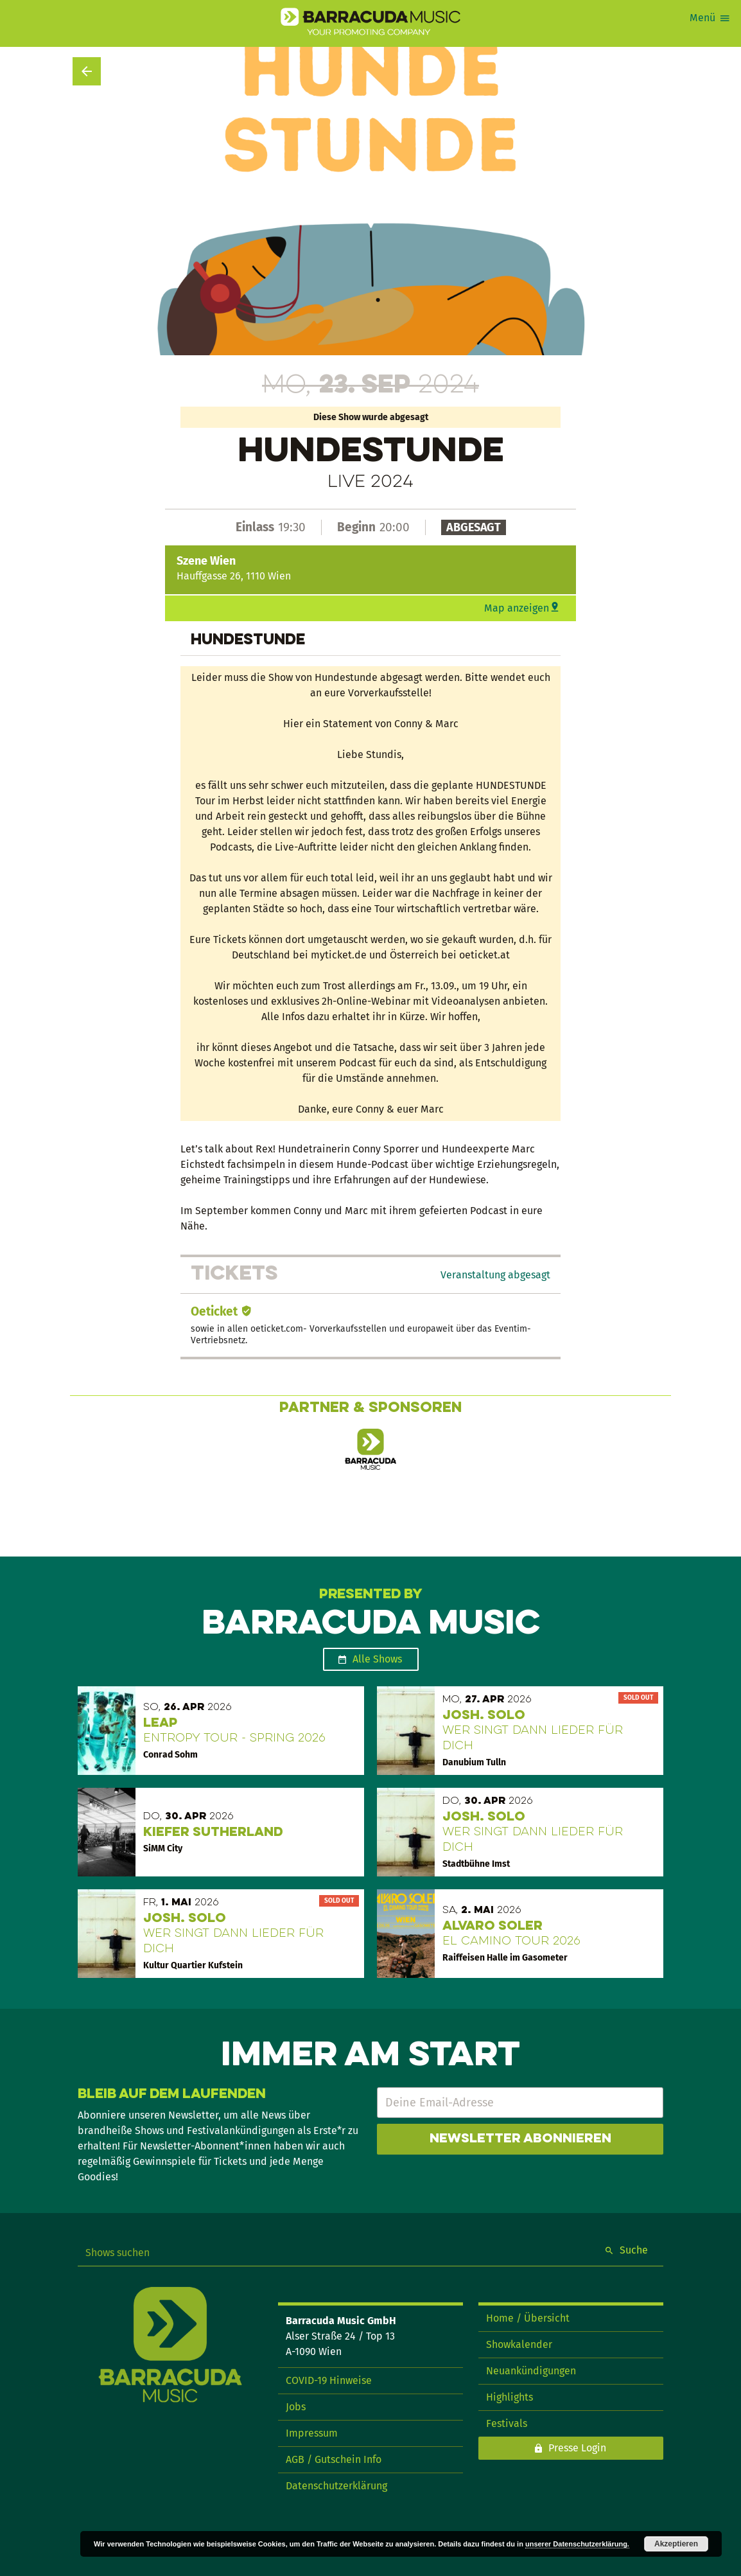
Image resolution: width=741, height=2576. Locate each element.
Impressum (312, 2433)
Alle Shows (377, 1659)
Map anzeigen (516, 608)
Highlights (509, 2397)
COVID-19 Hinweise (329, 2380)
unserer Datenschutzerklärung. (577, 2544)
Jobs (296, 2407)
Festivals (506, 2423)
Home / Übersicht (528, 2318)
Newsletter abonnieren (520, 2139)
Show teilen (641, 92)
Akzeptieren (676, 2543)
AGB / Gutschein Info (333, 2459)
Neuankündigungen (531, 2371)
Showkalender (519, 2344)
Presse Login (577, 2448)
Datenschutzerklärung (336, 2486)
